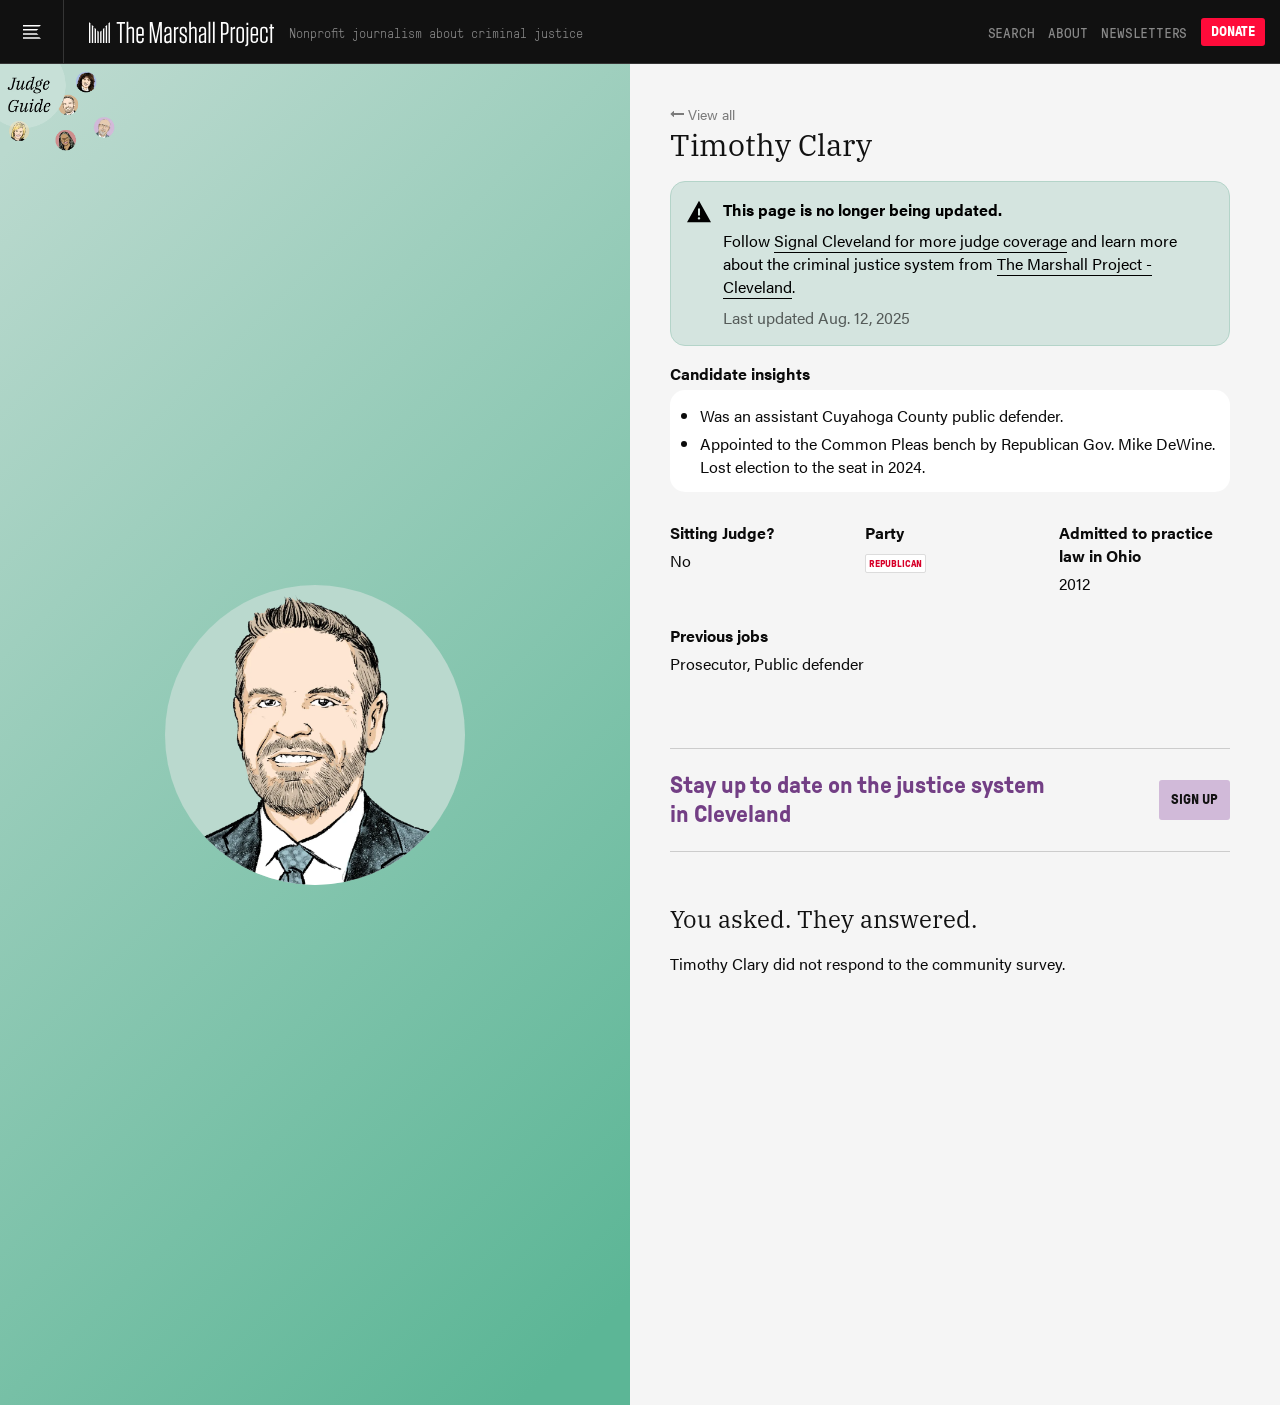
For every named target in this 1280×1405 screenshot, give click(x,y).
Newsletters (1144, 32)
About (1067, 32)
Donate (1233, 31)
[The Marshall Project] (176, 32)
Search (1011, 32)
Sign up (1194, 799)
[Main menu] (31, 32)
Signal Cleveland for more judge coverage (920, 240)
